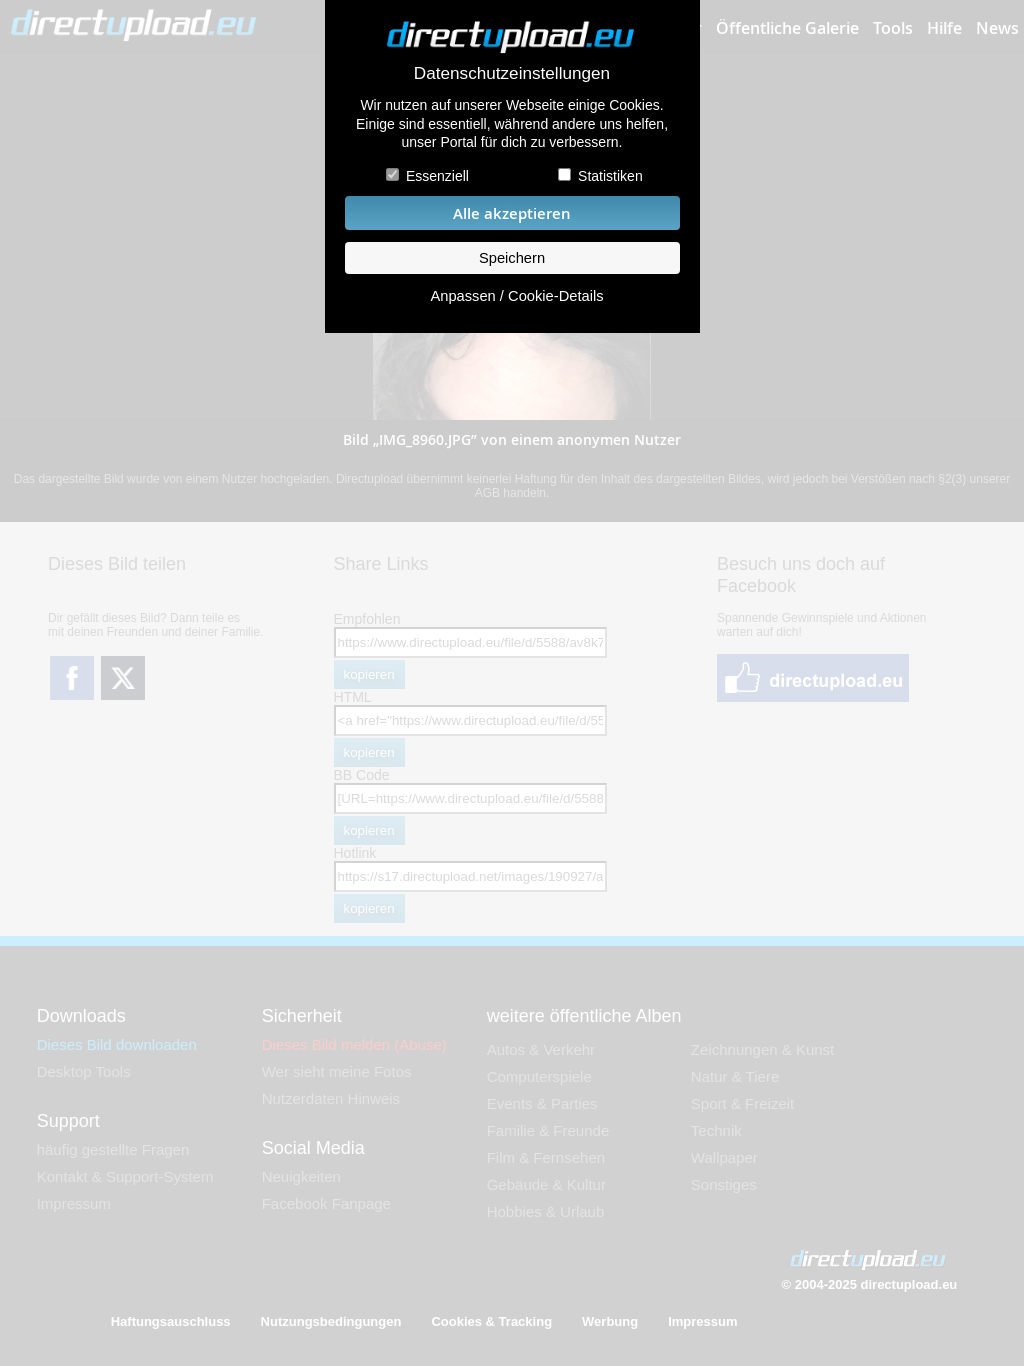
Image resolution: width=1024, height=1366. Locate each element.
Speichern (512, 258)
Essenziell (437, 176)
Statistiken (610, 176)
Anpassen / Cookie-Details (516, 296)
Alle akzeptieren (512, 213)
